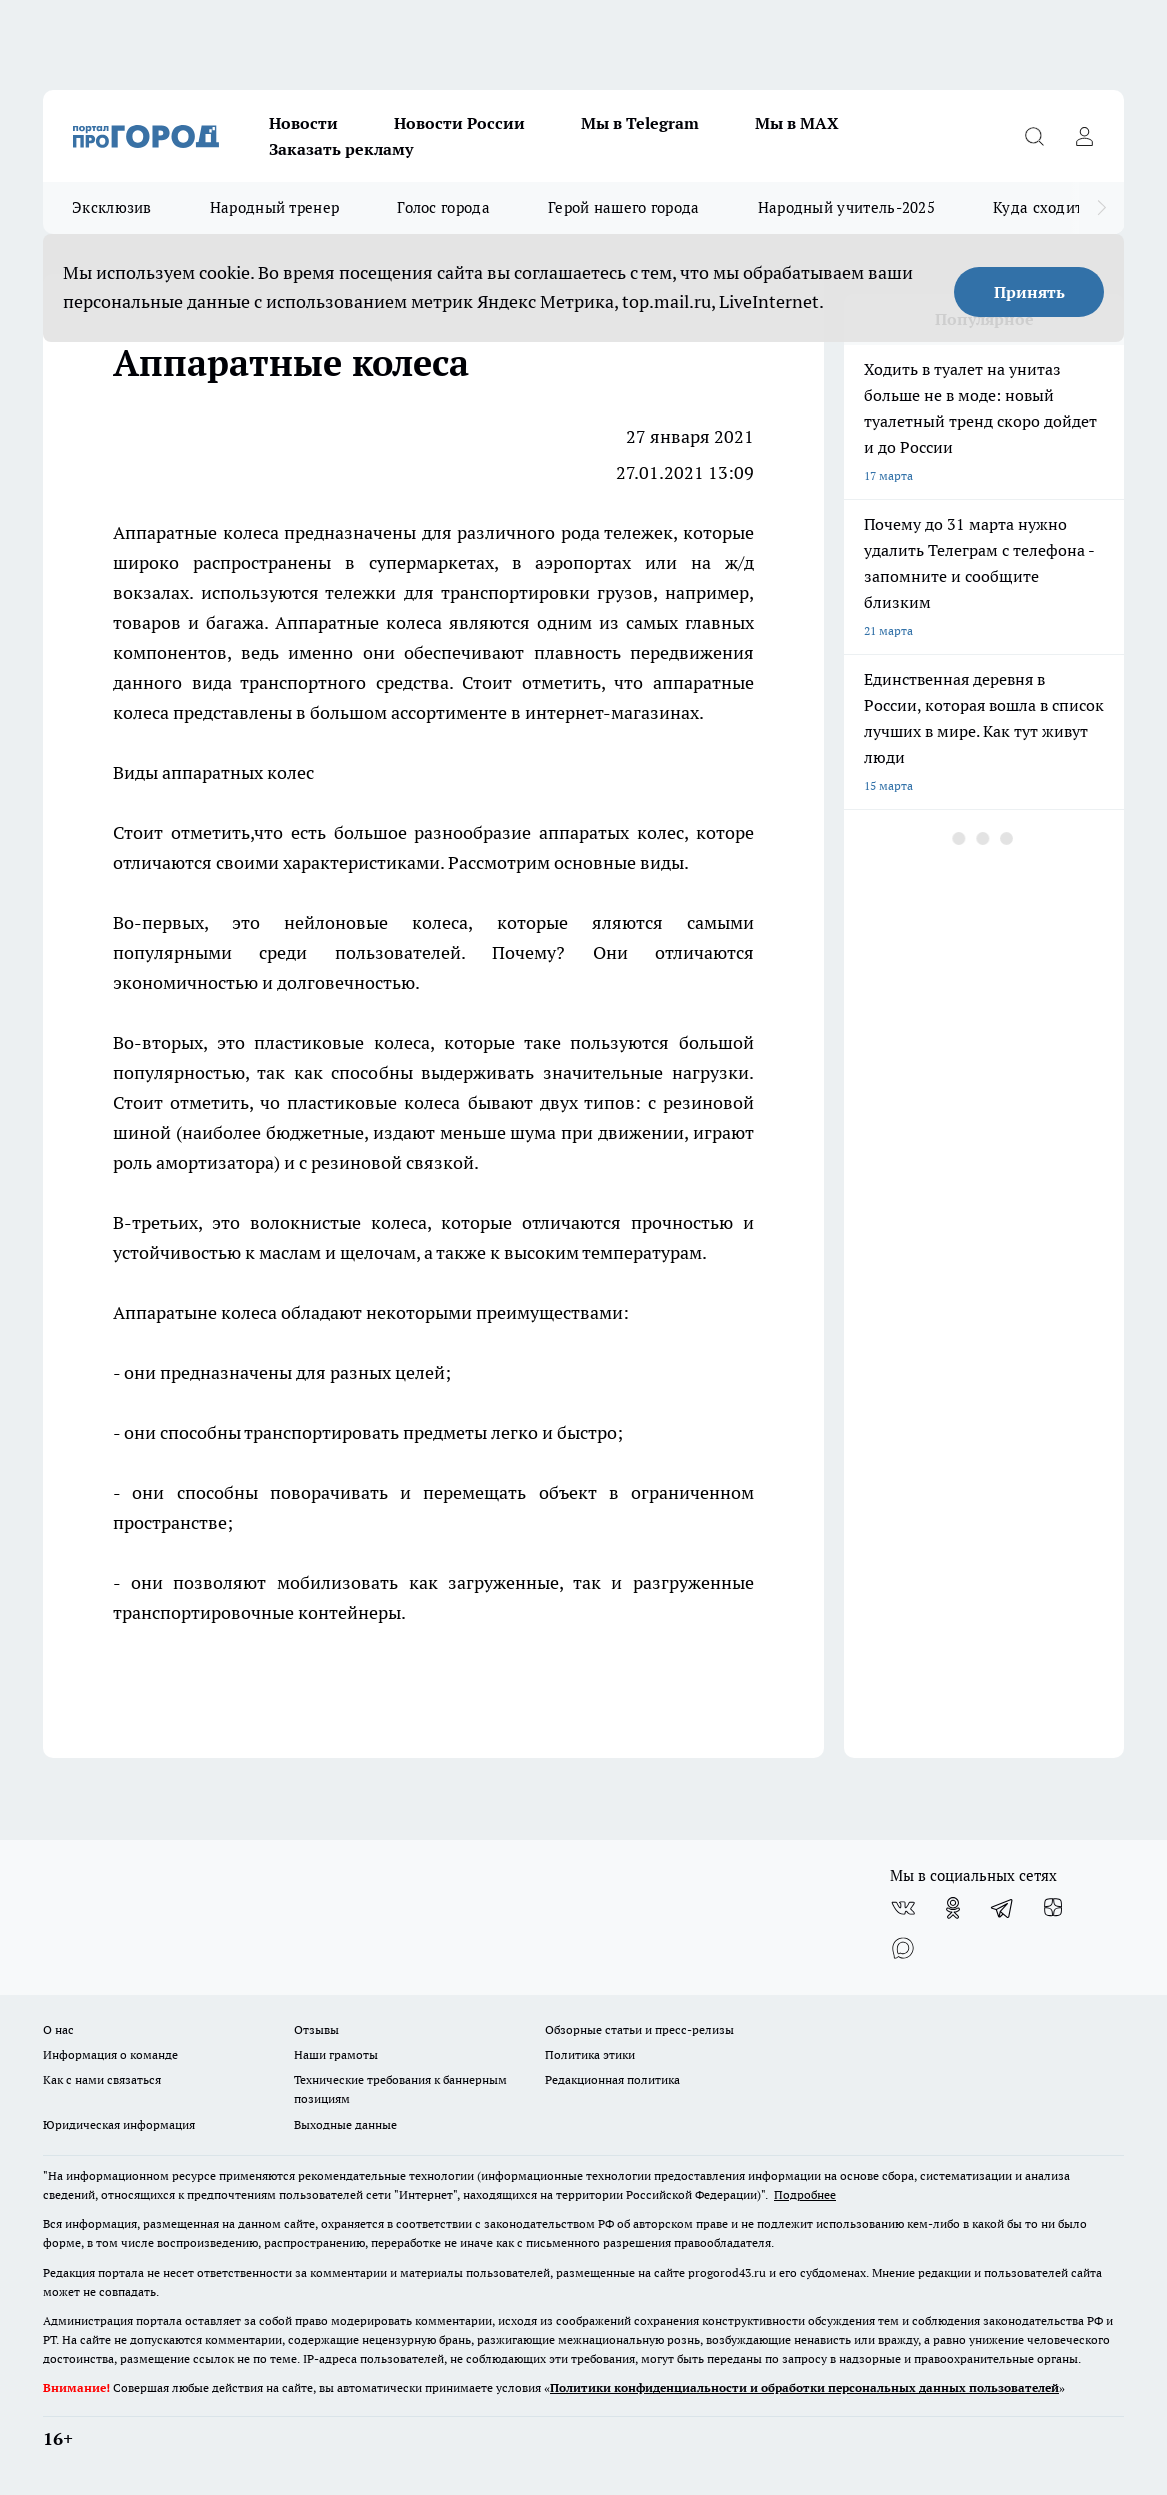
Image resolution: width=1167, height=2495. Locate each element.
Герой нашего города (624, 207)
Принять (1029, 292)
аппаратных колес (238, 772)
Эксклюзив (112, 207)
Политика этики (590, 2054)
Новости (303, 123)
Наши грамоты (336, 2054)
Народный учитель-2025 (846, 207)
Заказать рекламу (341, 149)
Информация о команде (110, 2054)
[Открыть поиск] (1034, 136)
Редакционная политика (612, 2079)
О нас (58, 2029)
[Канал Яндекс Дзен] (1053, 1908)
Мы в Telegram (640, 123)
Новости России (459, 123)
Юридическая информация (119, 2124)
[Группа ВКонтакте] (903, 1908)
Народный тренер (275, 207)
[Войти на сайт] (1084, 136)
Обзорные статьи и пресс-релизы (639, 2029)
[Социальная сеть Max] (903, 1948)
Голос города (443, 207)
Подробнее (805, 2194)
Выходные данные (345, 2124)
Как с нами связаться (102, 2079)
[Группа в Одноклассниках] (953, 1908)
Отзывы (316, 2029)
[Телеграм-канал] (1003, 1908)
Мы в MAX (797, 123)
